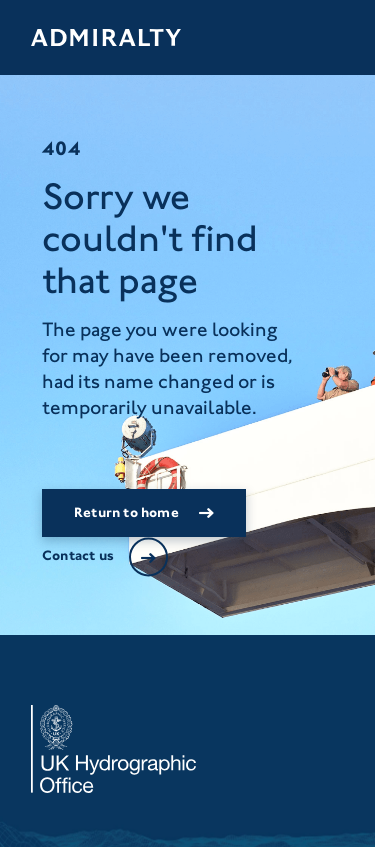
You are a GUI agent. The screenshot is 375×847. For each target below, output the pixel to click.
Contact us (78, 555)
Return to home (126, 512)
